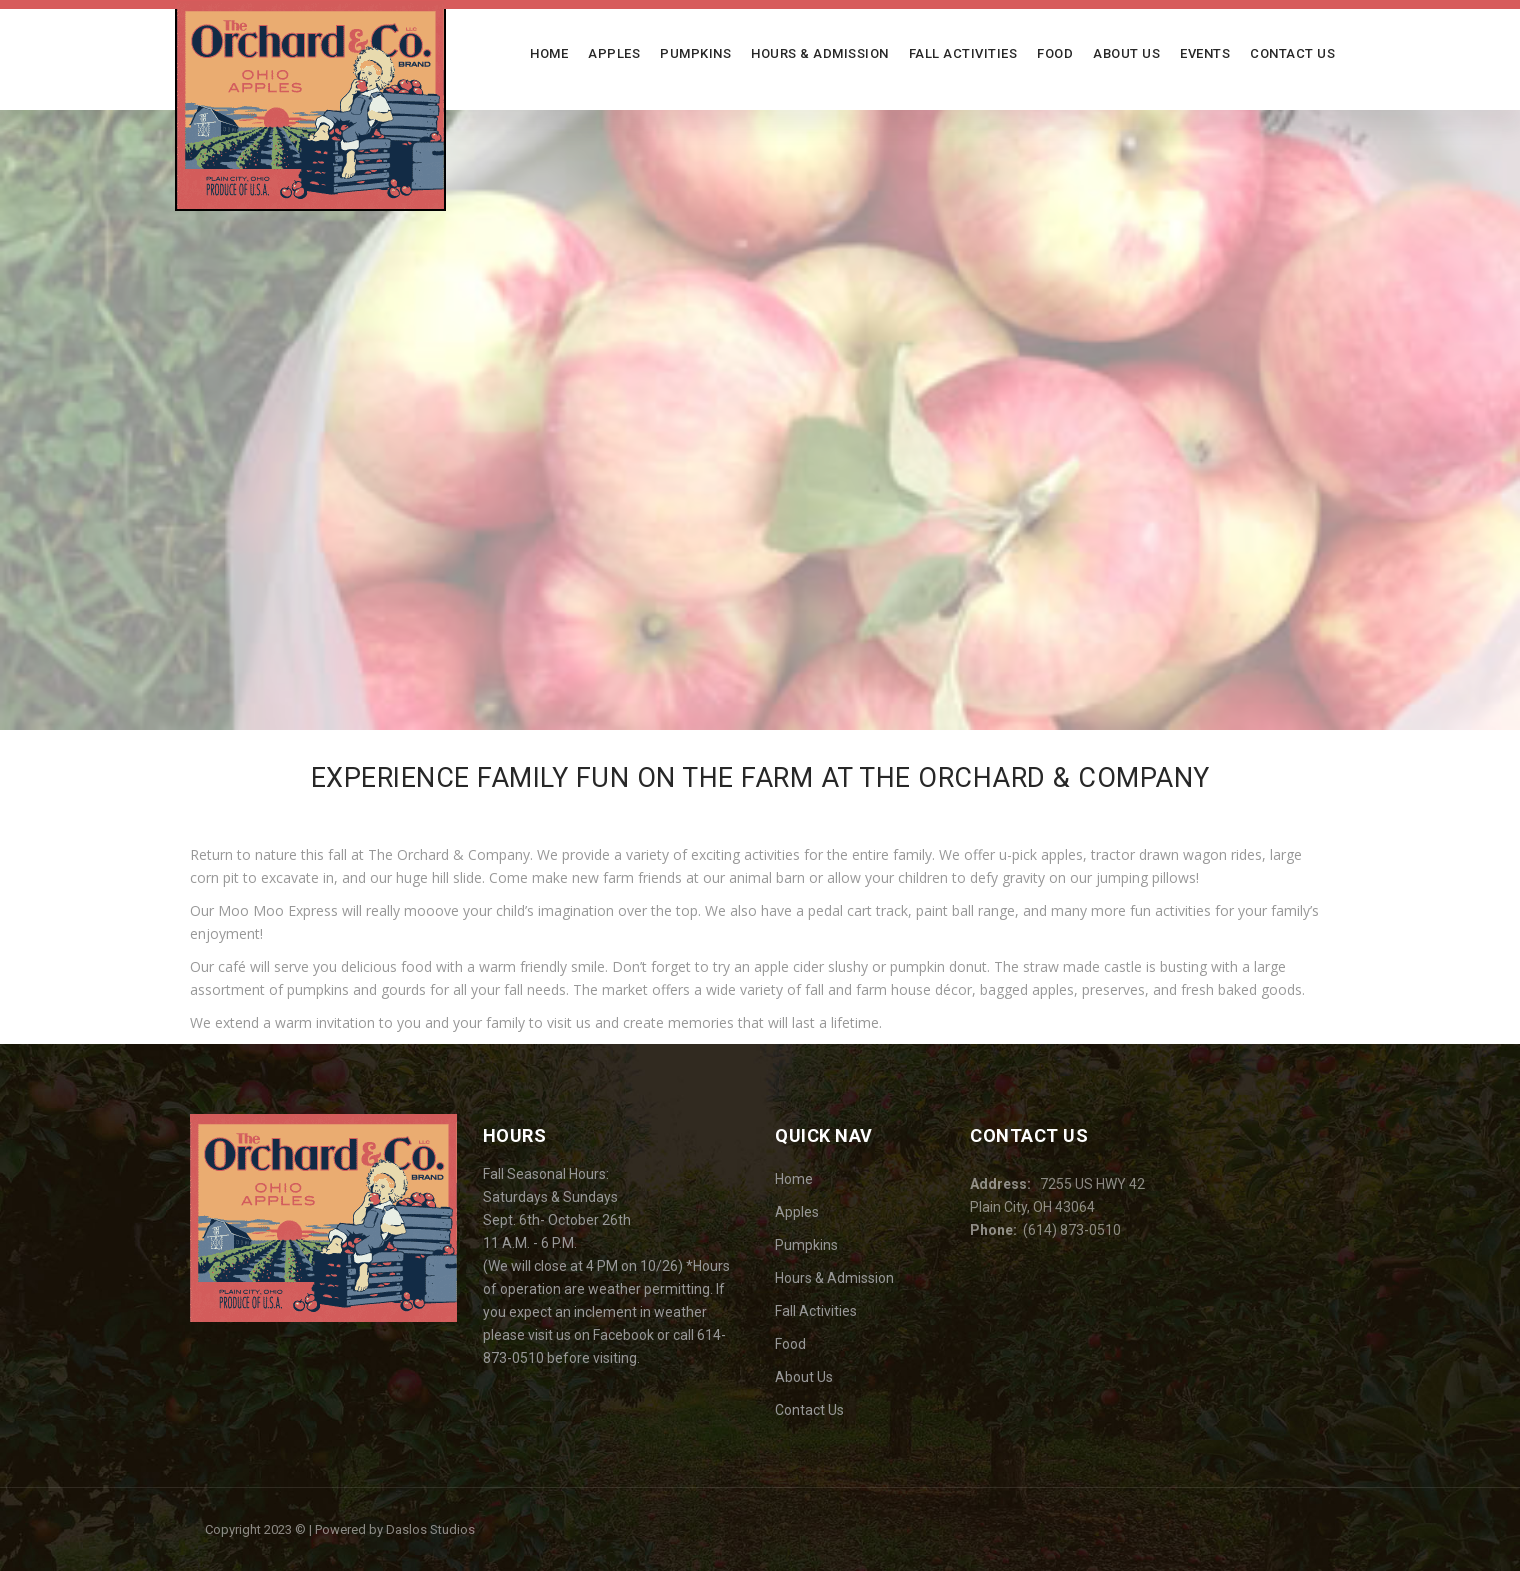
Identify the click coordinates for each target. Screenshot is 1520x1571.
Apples (614, 53)
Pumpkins (695, 53)
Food (1055, 53)
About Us (1126, 53)
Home (549, 53)
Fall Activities (963, 53)
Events (1205, 53)
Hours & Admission (820, 53)
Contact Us (1292, 53)
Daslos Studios (430, 1529)
